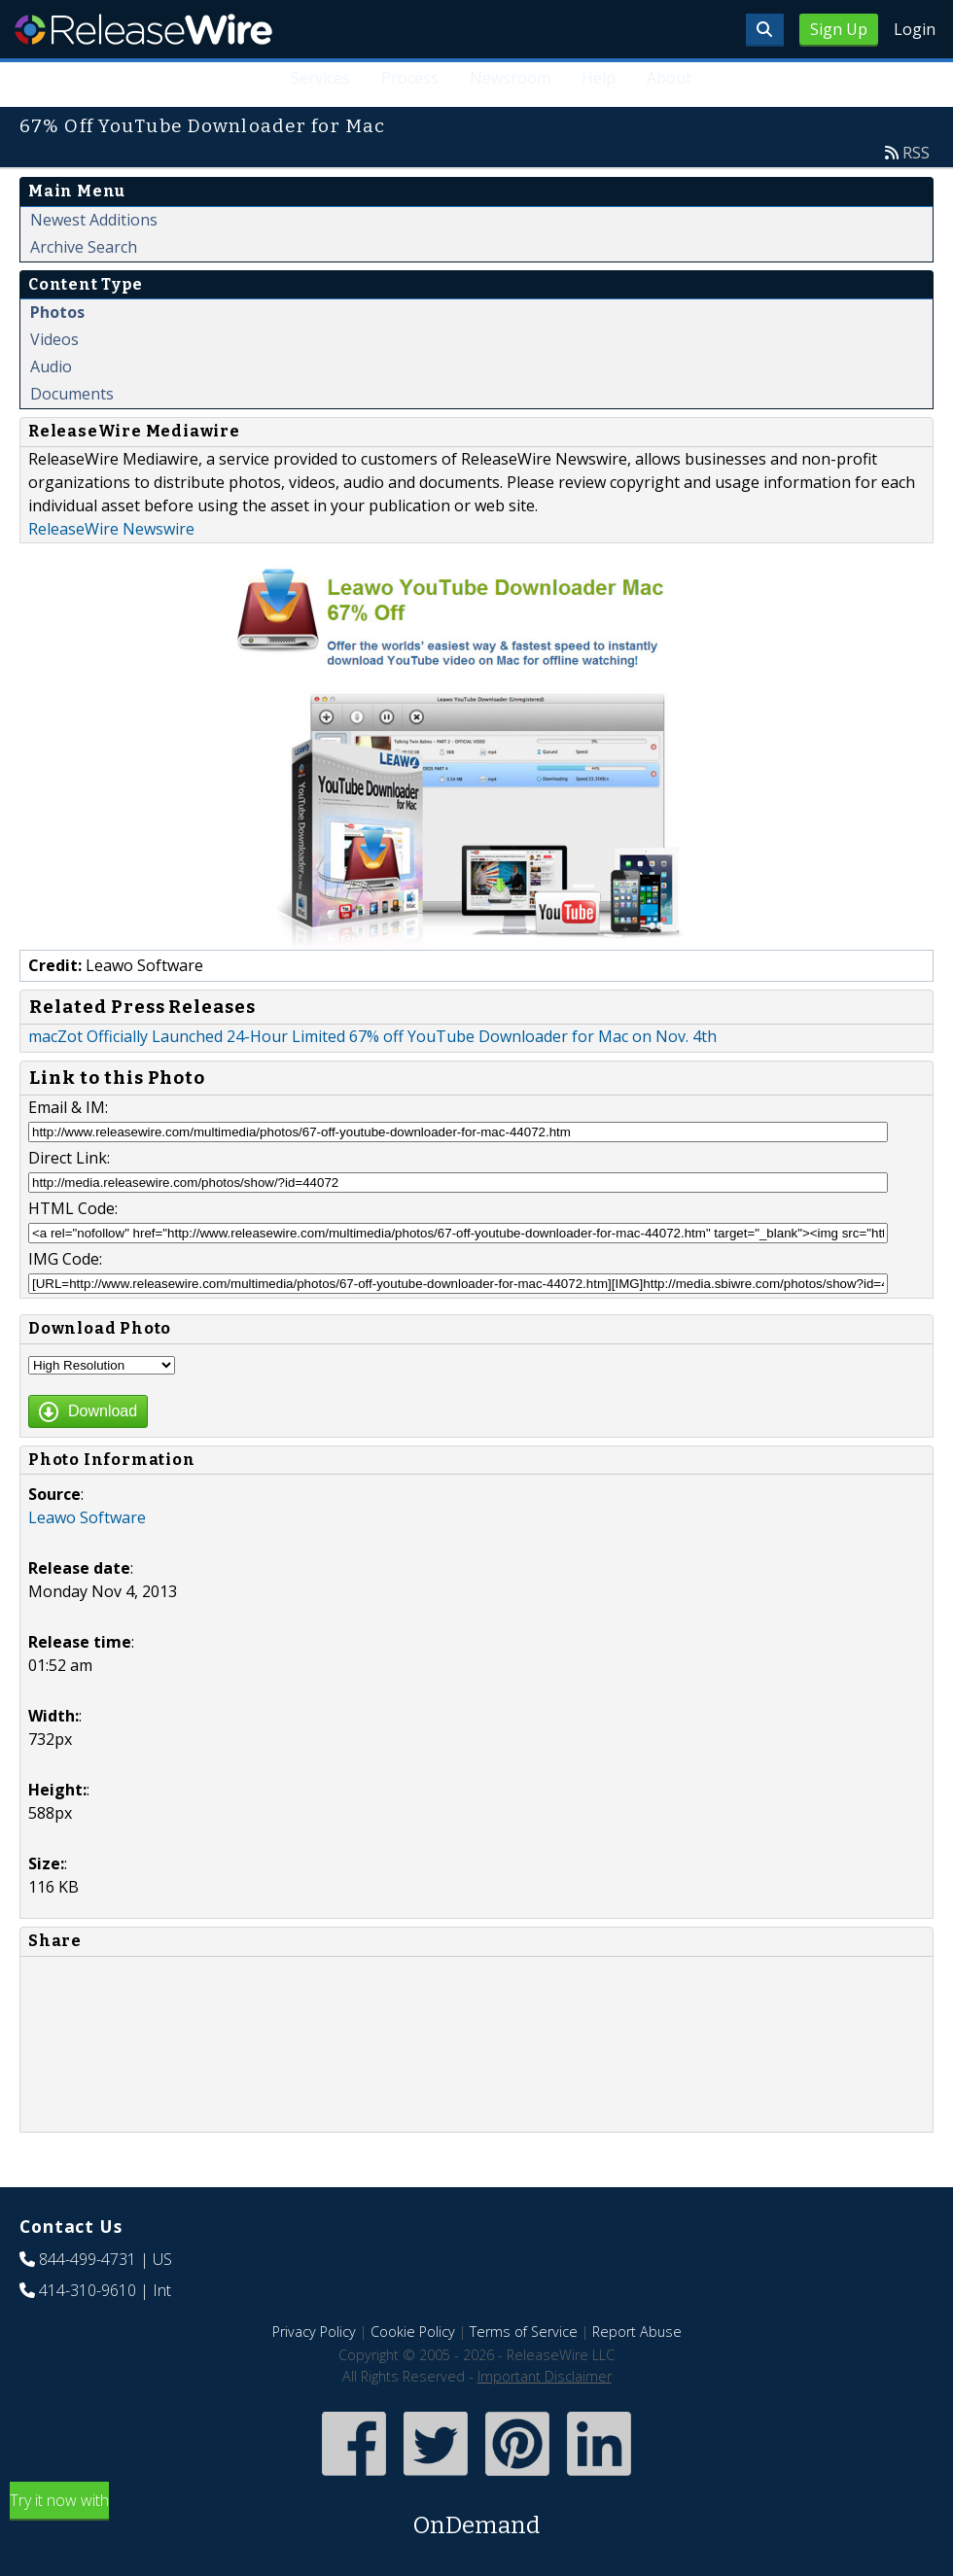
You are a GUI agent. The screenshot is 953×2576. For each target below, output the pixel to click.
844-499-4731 (87, 2259)
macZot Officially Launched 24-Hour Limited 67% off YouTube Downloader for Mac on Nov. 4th (372, 1036)
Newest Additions (94, 219)
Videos (54, 339)
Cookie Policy (413, 2331)
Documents (72, 393)
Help (599, 77)
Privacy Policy (314, 2331)
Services (320, 77)
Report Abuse (637, 2331)
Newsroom (510, 77)
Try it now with (476, 2516)
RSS (916, 152)
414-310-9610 (87, 2290)
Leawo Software (87, 1517)
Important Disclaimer (544, 2376)
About (669, 77)
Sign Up (838, 29)
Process (410, 77)
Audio (51, 366)
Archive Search (83, 247)
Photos (57, 312)
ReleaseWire (143, 29)
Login (914, 29)
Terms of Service (524, 2331)
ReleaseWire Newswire (111, 529)
